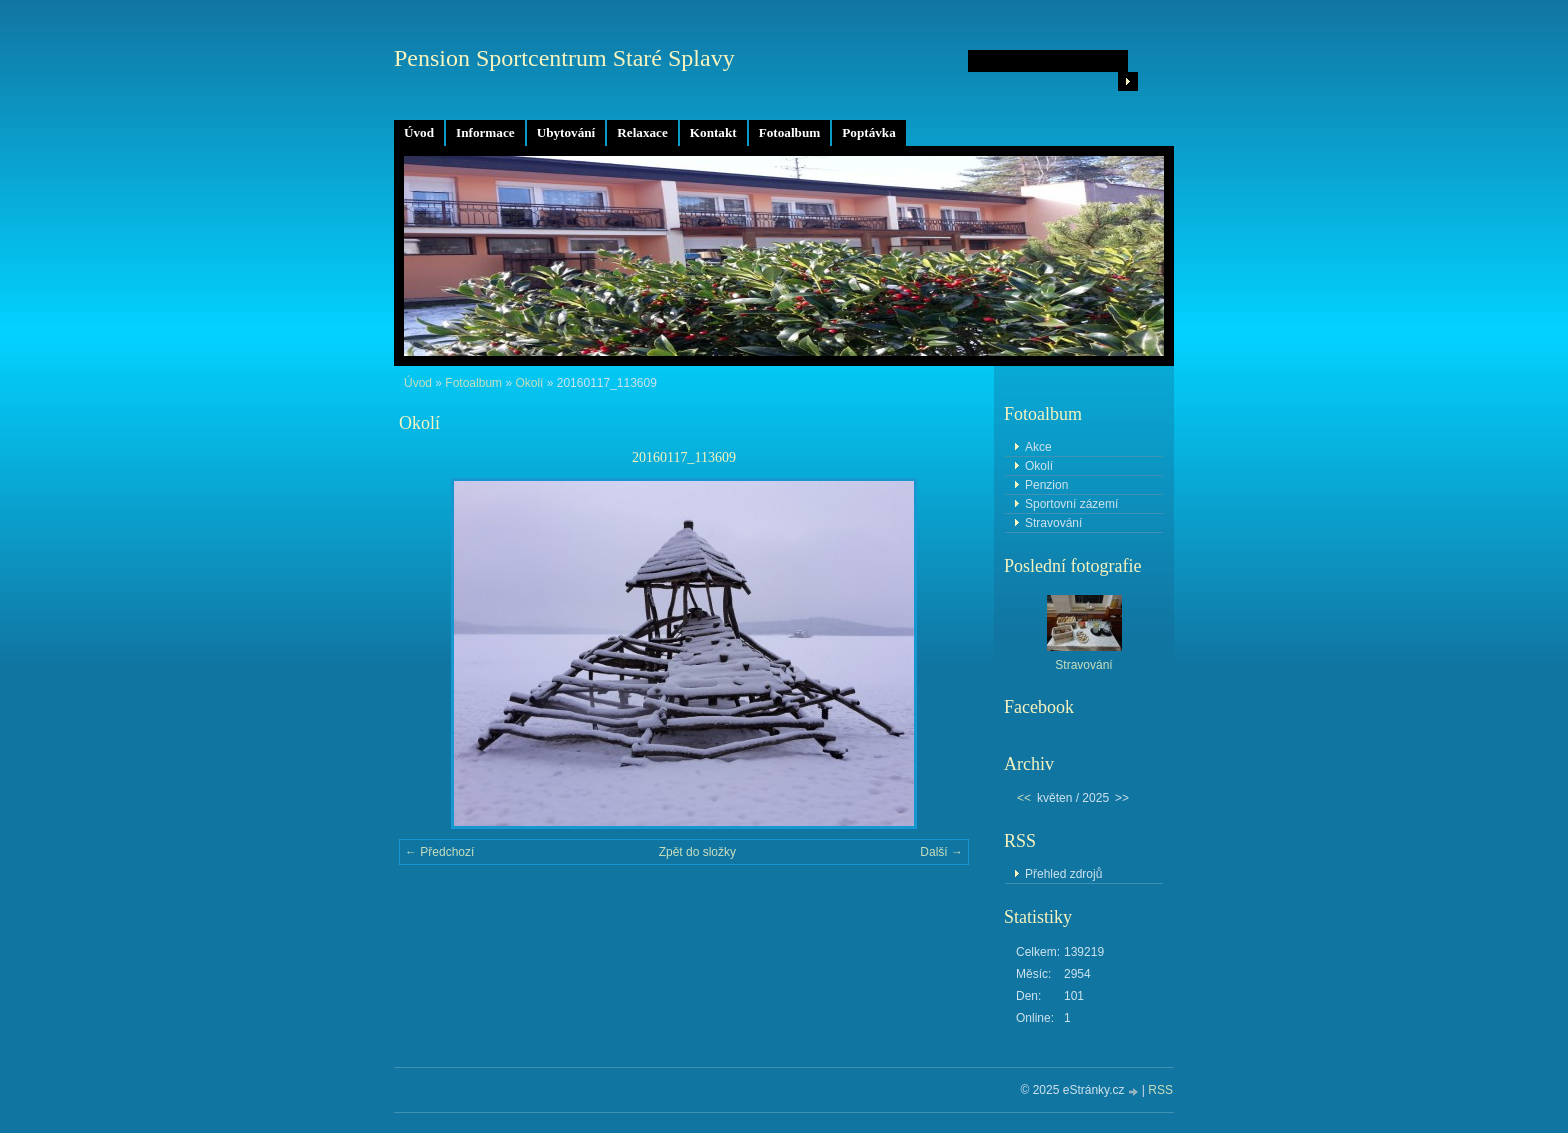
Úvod (419, 132)
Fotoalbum (790, 132)
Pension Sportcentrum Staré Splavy (564, 58)
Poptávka (869, 132)
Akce (1038, 447)
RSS (1160, 1090)
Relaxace (642, 132)
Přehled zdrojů (1063, 874)
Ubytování (566, 132)
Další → (941, 852)
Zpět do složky (697, 852)
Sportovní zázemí (1071, 504)
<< (1024, 798)
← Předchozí (439, 852)
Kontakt (713, 132)
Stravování (1053, 523)
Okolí (529, 383)
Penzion (1046, 485)
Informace (485, 132)
